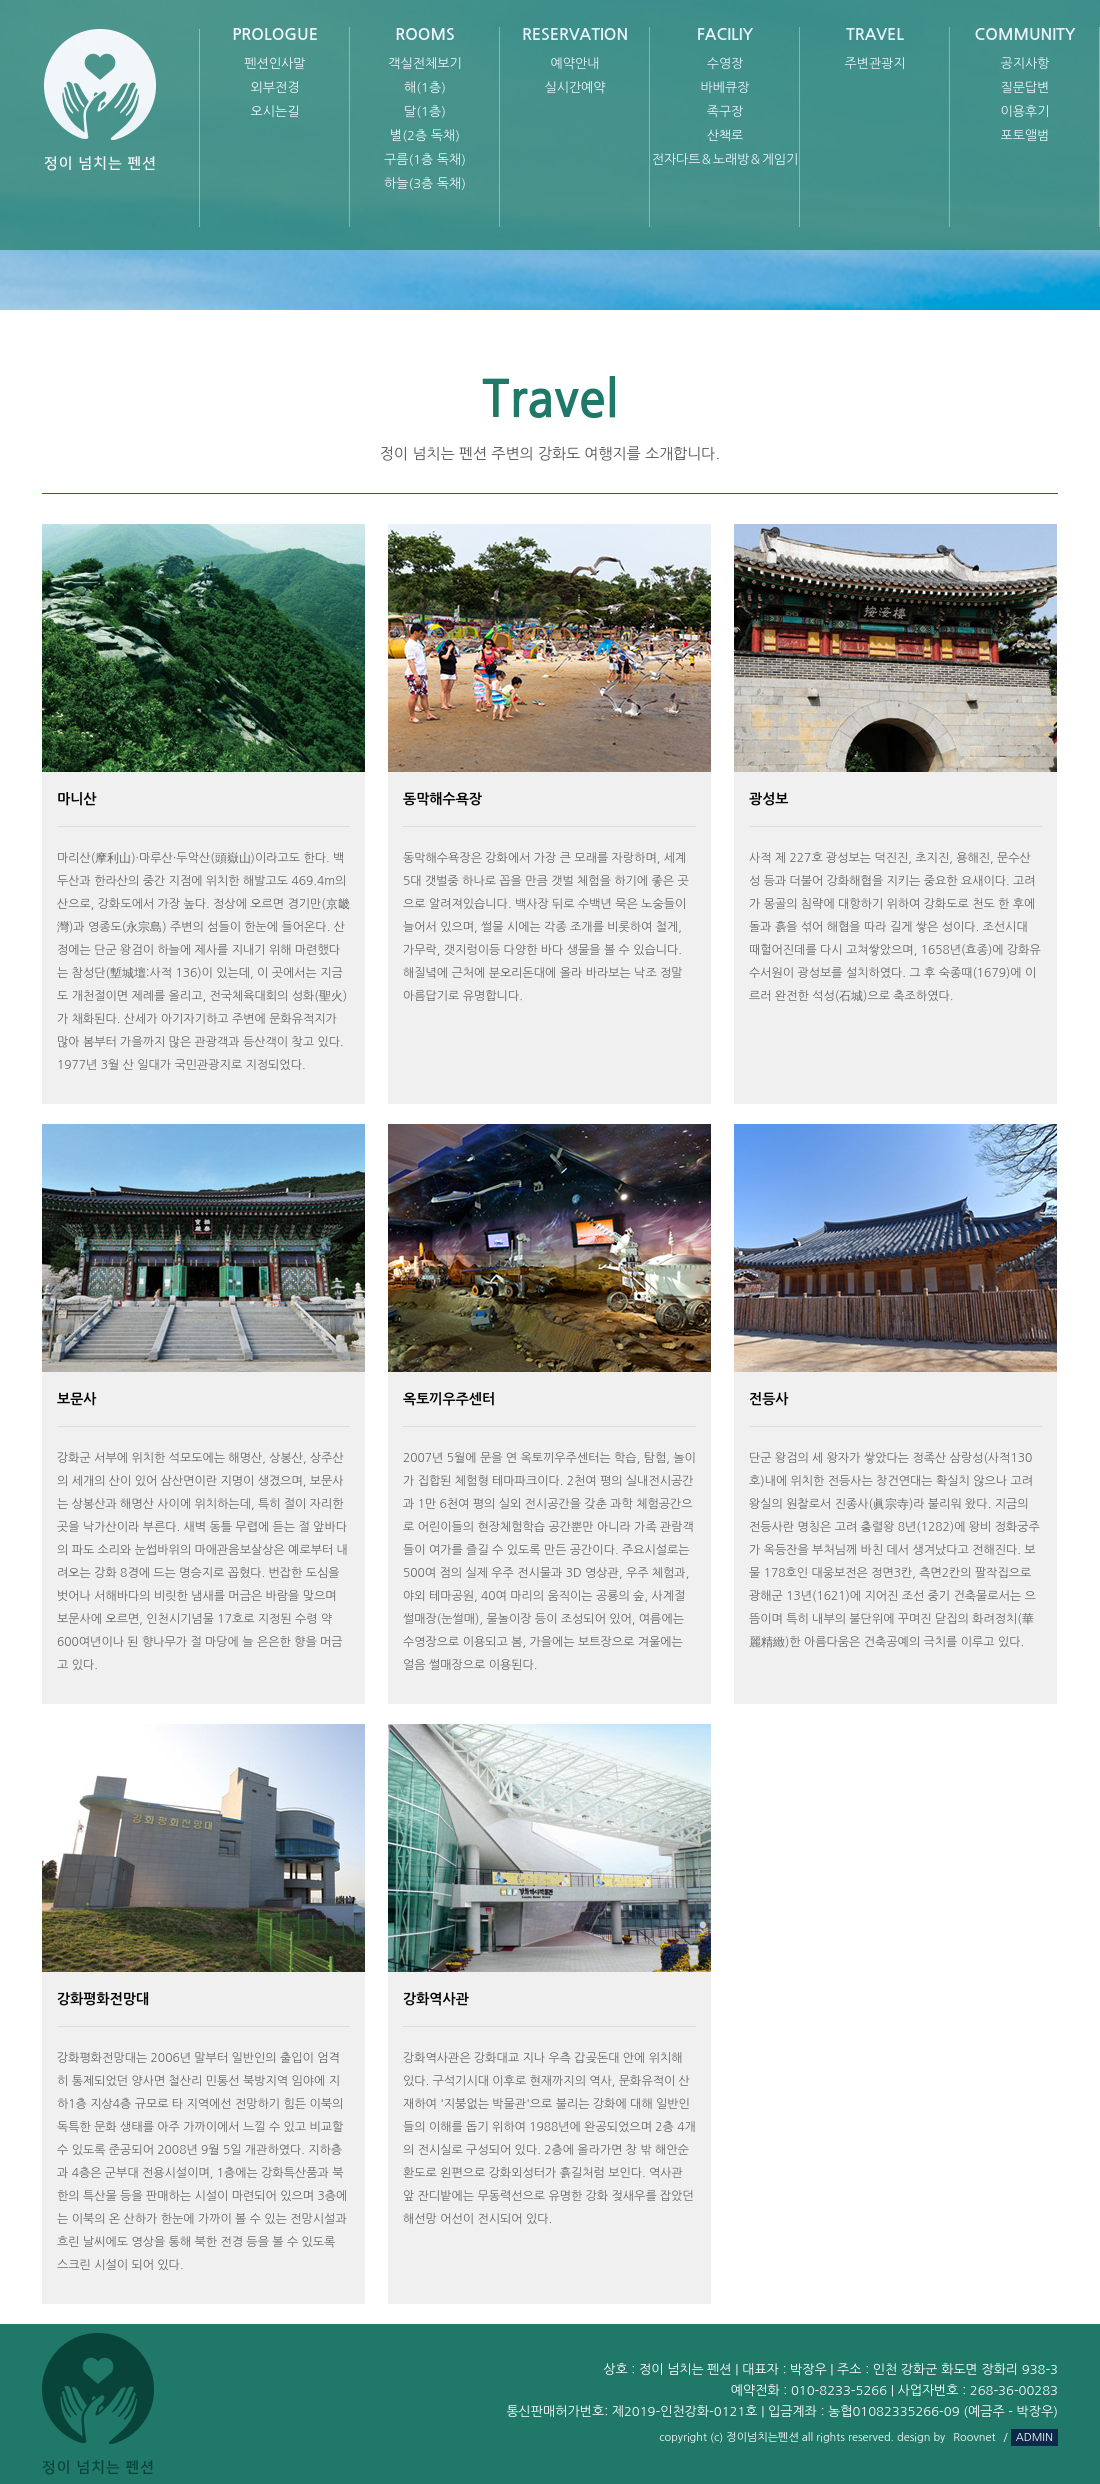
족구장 (725, 111)
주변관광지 (874, 63)
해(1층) (425, 87)
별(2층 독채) (425, 135)
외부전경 (275, 87)
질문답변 (1025, 87)
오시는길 (275, 111)
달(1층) (425, 111)
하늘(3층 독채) (425, 183)
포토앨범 (1025, 135)
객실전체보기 (424, 63)
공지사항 (1025, 63)
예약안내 (575, 63)
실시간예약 (574, 87)
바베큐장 (725, 87)
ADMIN (1034, 2437)
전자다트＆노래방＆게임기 (725, 159)
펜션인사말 (274, 63)
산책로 (725, 135)
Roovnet (974, 2437)
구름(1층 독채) (425, 159)
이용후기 (1025, 111)
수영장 (725, 63)
